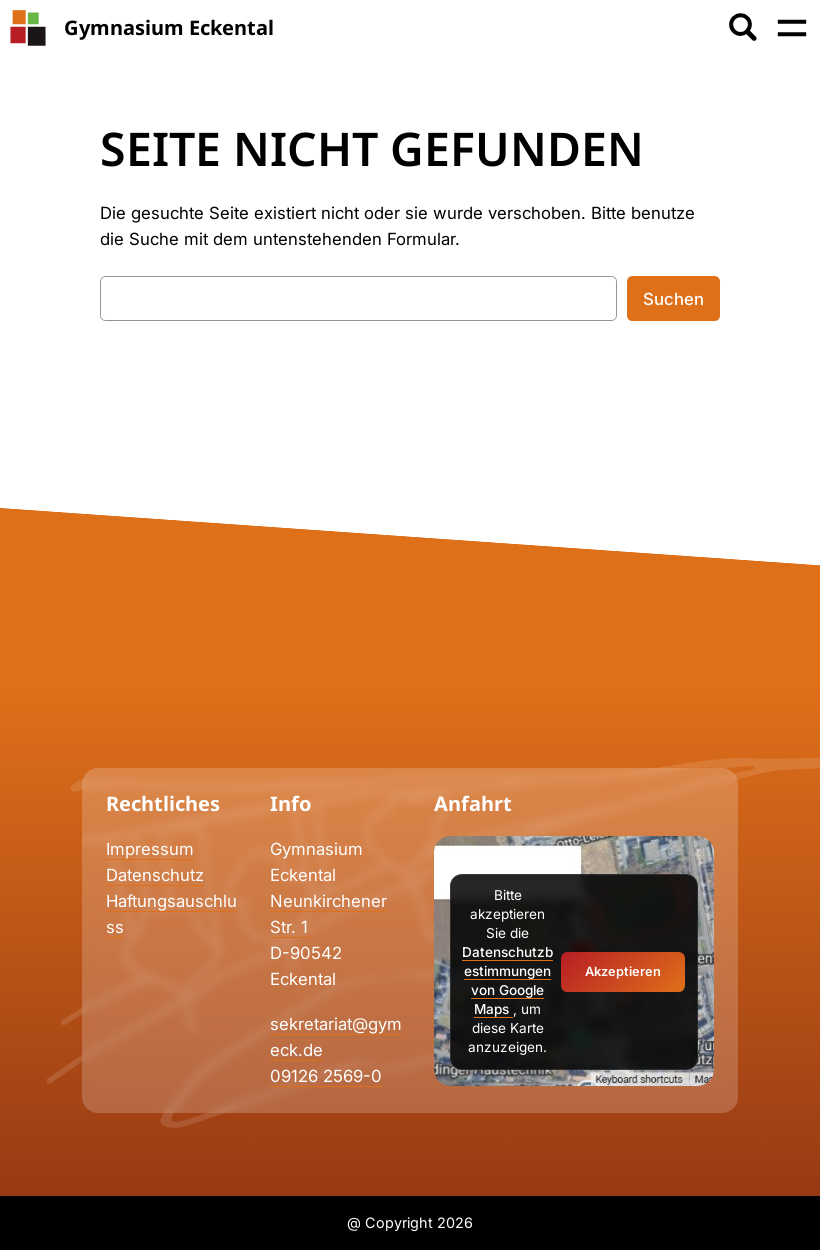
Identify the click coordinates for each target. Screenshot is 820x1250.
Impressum (150, 849)
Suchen (673, 299)
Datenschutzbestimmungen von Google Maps (507, 980)
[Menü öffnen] (792, 28)
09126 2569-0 (326, 1076)
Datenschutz (155, 875)
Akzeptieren (623, 971)
